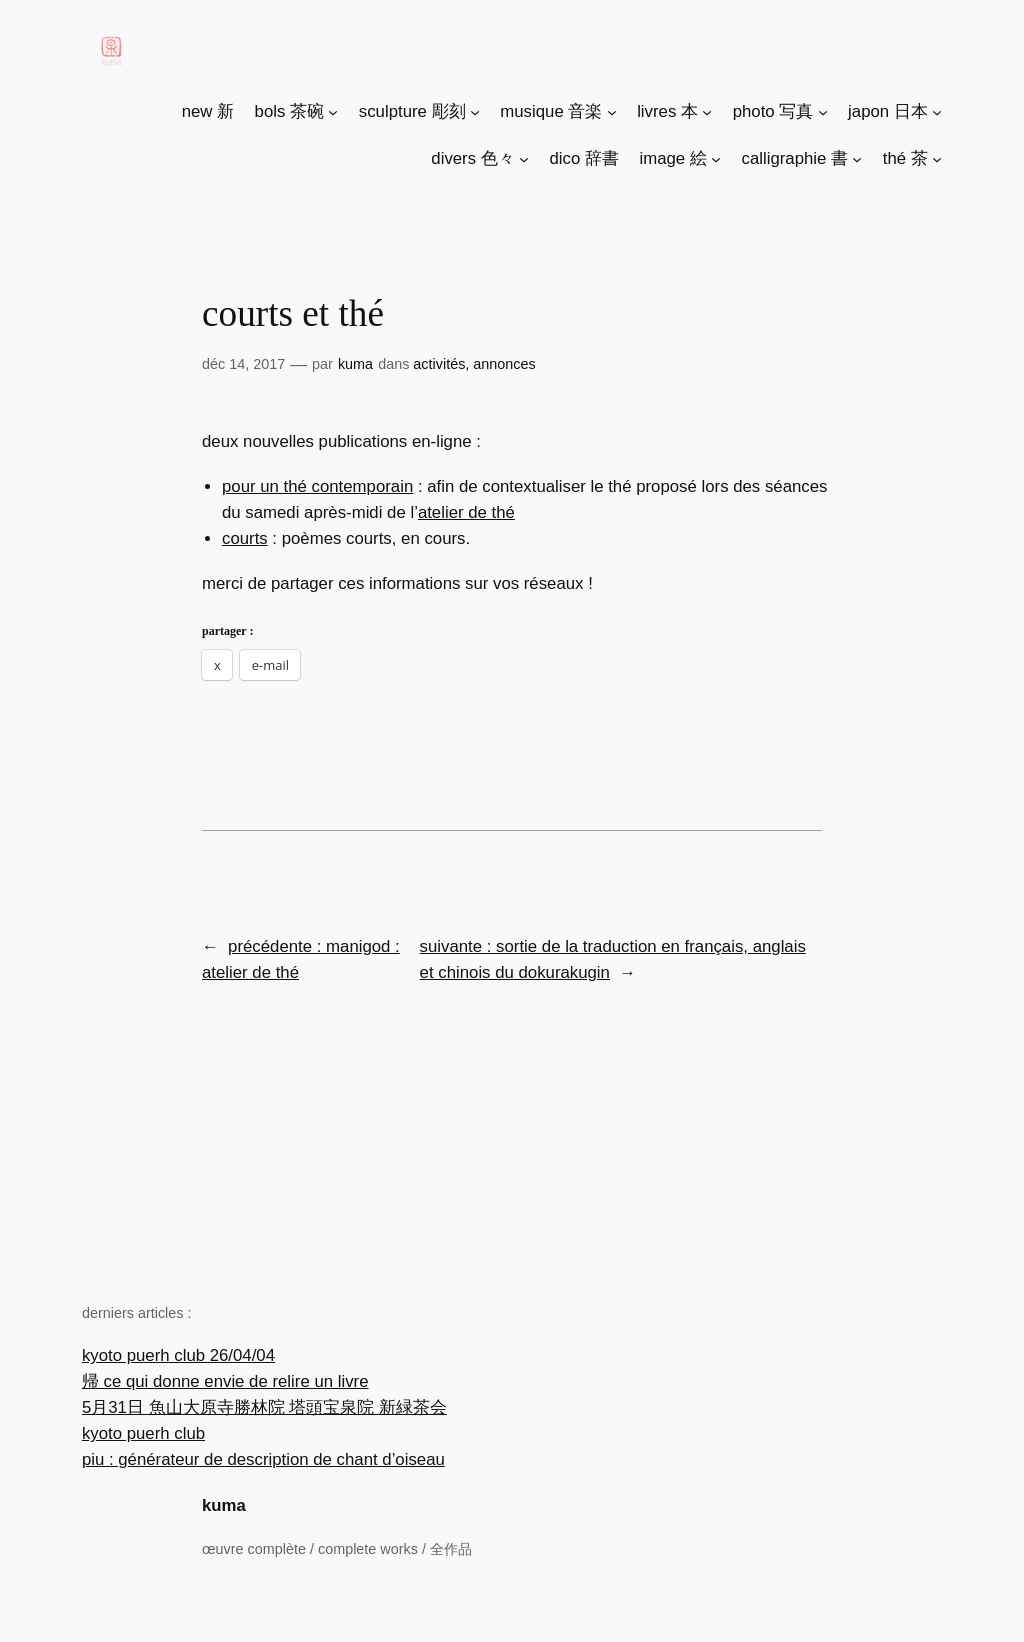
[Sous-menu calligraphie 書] (857, 159)
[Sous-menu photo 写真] (823, 112)
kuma (224, 1505)
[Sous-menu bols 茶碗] (333, 112)
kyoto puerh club (143, 1433)
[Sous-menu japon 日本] (937, 112)
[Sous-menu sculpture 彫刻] (475, 112)
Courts (245, 538)
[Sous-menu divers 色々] (524, 159)
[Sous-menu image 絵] (716, 159)
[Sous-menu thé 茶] (937, 159)
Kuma (355, 364)
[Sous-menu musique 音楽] (612, 112)
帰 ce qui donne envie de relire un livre (225, 1381)
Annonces (504, 364)
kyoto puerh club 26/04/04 (178, 1355)
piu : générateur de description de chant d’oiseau (263, 1459)
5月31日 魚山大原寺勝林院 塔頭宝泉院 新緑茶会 (264, 1407)
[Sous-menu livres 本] (707, 112)
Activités (439, 364)
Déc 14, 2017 (243, 364)
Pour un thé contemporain (317, 486)
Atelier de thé (466, 512)
